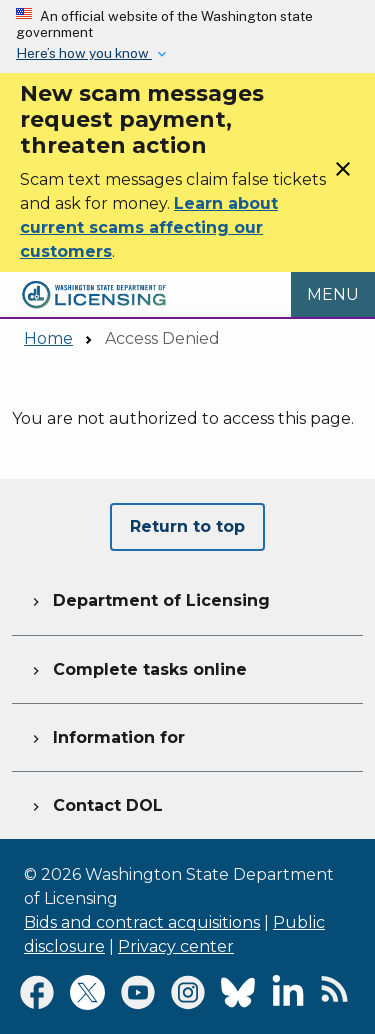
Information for (106, 735)
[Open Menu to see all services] (333, 295)
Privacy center (176, 946)
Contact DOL (95, 803)
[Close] (343, 175)
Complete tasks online (137, 667)
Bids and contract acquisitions (142, 922)
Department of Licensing (149, 598)
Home (48, 338)
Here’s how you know (84, 53)
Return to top (187, 526)
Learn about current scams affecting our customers (149, 227)
